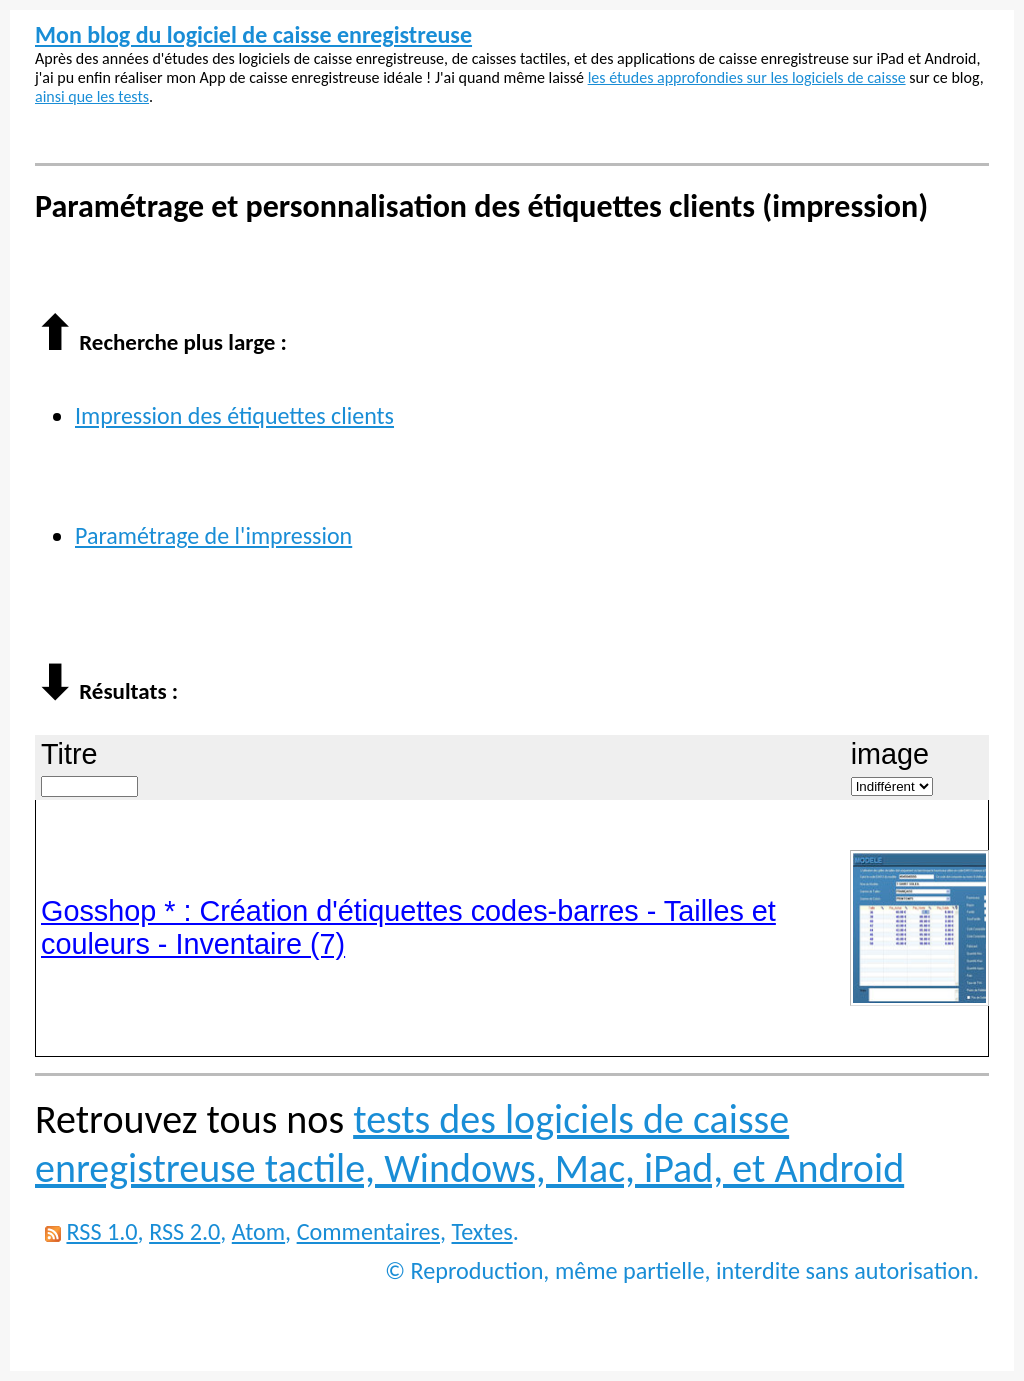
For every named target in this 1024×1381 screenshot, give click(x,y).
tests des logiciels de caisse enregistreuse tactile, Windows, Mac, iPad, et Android (469, 1144)
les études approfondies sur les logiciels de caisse (747, 77)
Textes (482, 1231)
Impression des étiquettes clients (234, 415)
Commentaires (368, 1231)
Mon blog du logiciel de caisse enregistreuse (253, 34)
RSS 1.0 (101, 1231)
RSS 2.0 (184, 1231)
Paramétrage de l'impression (213, 535)
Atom (258, 1231)
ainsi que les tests (92, 96)
